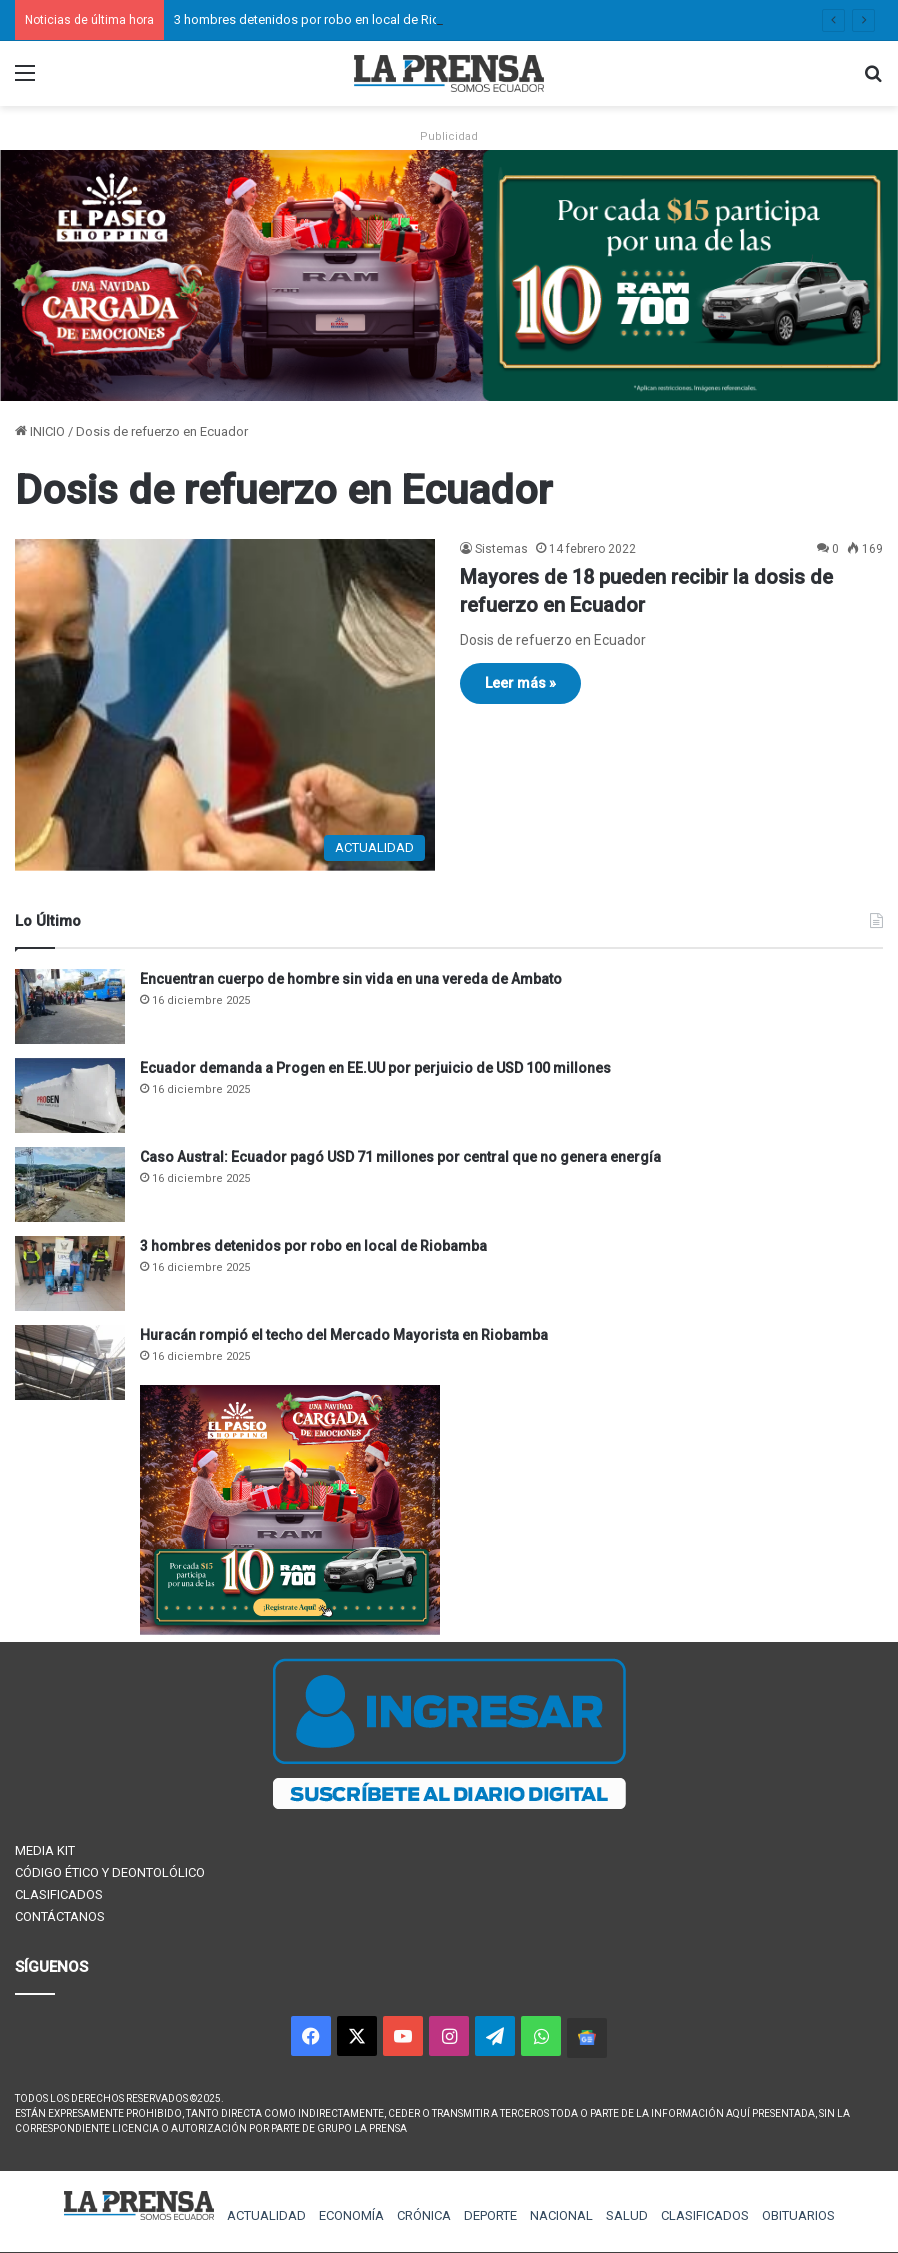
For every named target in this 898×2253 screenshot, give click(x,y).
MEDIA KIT (45, 1850)
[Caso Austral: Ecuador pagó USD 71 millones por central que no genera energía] (70, 1184)
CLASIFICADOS (59, 1894)
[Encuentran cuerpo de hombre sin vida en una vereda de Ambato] (70, 1006)
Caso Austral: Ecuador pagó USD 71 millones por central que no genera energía (400, 1157)
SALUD (627, 2215)
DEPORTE (490, 2215)
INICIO (40, 431)
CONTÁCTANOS (60, 1916)
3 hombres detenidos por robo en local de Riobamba (327, 19)
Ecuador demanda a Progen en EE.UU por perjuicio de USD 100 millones (375, 1068)
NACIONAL (561, 2215)
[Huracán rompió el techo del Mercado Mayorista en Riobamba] (70, 1362)
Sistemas (501, 549)
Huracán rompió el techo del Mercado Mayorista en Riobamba (344, 1335)
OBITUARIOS (798, 2215)
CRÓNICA (424, 2215)
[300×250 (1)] (290, 1630)
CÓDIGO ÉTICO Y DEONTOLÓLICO (110, 1872)
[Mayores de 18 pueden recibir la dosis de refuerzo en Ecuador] (225, 704)
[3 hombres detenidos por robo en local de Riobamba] (70, 1273)
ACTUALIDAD (266, 2215)
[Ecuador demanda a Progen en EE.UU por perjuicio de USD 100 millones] (70, 1095)
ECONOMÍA (351, 2215)
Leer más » (520, 683)
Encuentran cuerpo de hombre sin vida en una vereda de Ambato (351, 979)
